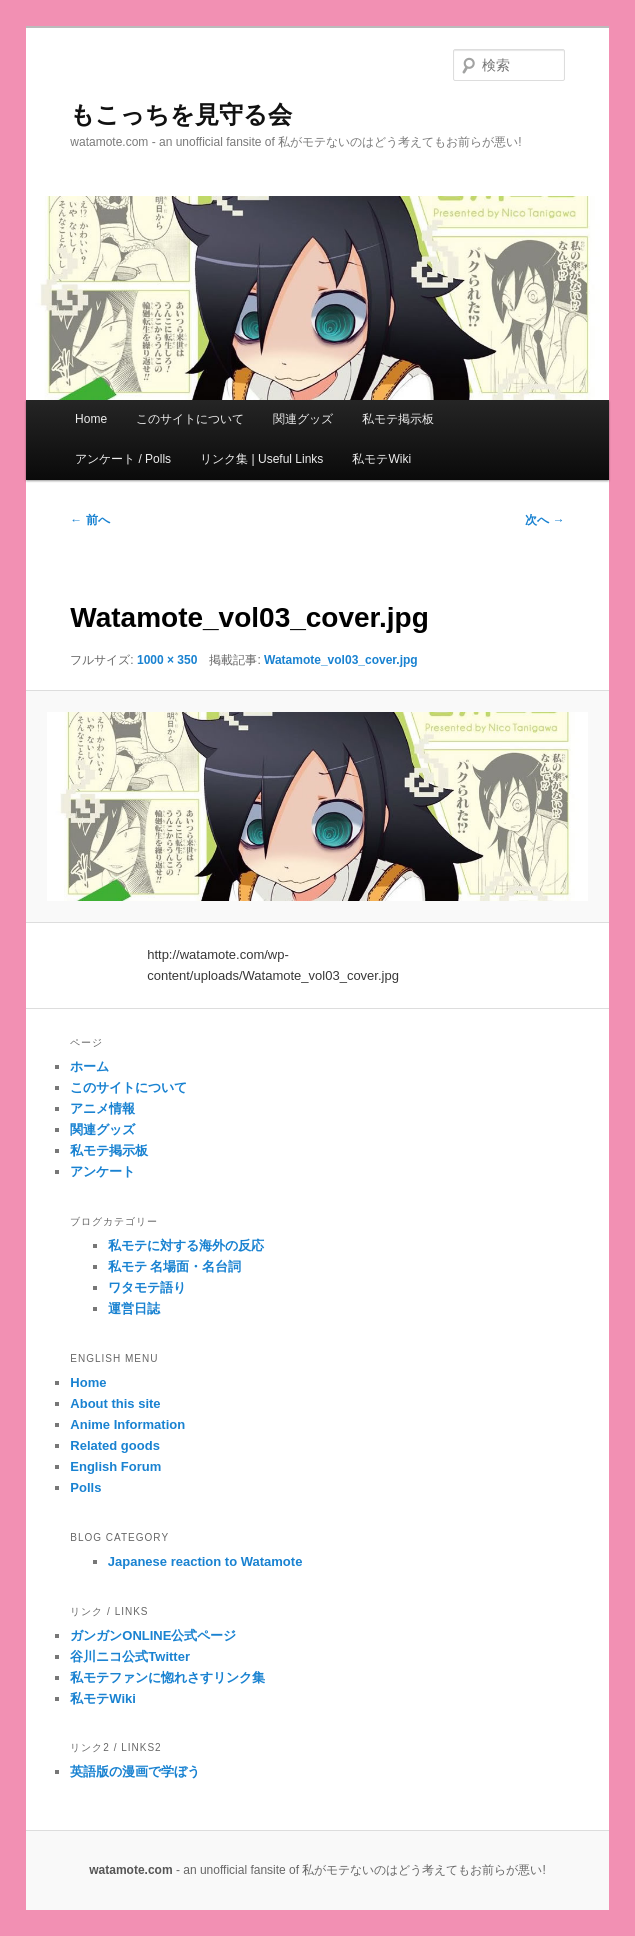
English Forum (115, 1466)
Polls (85, 1487)
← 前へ (89, 520)
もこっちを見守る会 (181, 114)
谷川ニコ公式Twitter (130, 1656)
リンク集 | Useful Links (261, 459)
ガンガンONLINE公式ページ (153, 1635)
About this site (115, 1403)
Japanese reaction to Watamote (205, 1561)
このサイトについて (190, 419)
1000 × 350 (167, 660)
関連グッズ (303, 419)
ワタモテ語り (147, 1287)
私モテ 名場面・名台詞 (175, 1266)
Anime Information (127, 1424)
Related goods (115, 1445)
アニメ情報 (102, 1108)
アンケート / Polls (123, 459)
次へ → (544, 520)
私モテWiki (381, 459)
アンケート (102, 1171)
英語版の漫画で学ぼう (135, 1771)
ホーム (89, 1066)
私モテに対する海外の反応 (186, 1245)
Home (91, 419)
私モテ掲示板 (398, 419)
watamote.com (130, 1870)
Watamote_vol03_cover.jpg (341, 660)
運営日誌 (134, 1308)
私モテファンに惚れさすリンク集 (167, 1677)
